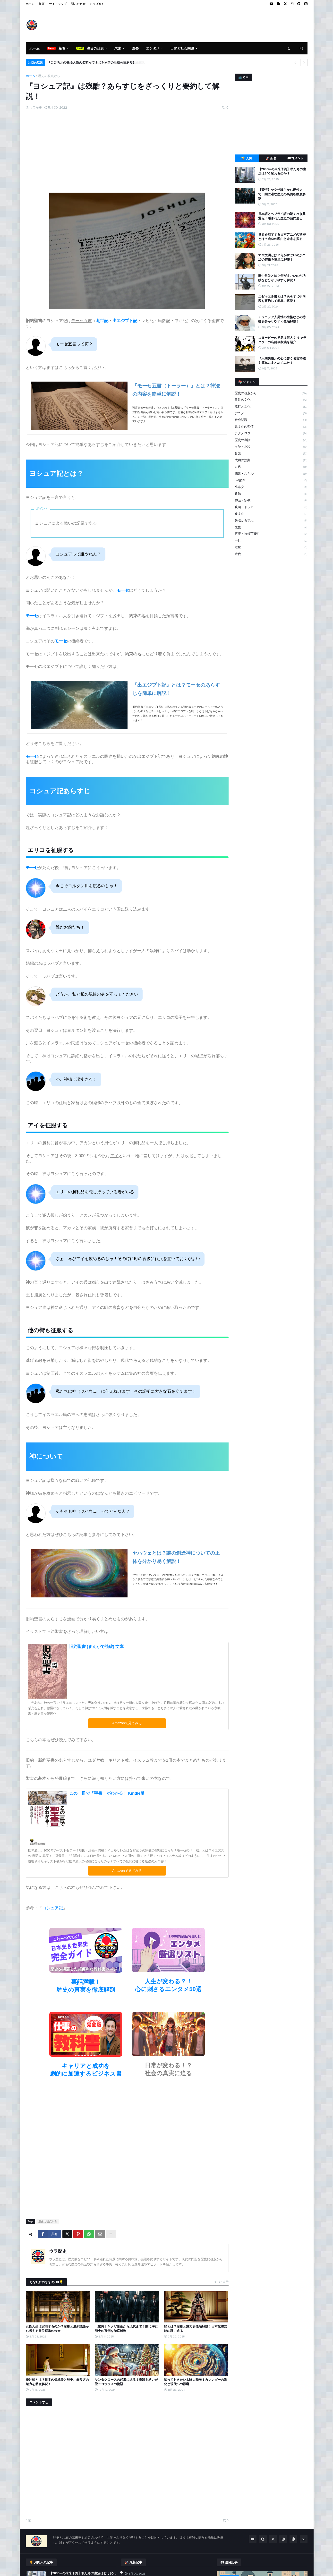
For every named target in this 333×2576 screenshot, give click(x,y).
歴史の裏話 (271, 440)
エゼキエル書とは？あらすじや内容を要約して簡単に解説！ (282, 299)
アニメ (271, 413)
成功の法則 (271, 460)
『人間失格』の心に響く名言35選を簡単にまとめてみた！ (282, 361)
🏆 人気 (246, 158)
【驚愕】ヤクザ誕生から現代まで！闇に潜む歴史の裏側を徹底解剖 (126, 2329)
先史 (271, 527)
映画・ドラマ (271, 507)
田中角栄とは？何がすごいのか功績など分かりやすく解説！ (282, 278)
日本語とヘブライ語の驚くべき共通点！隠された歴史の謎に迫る (282, 216)
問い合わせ (78, 4)
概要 (42, 4)
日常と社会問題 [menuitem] (182, 48)
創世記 (102, 320)
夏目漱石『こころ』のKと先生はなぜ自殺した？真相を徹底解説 (92, 62)
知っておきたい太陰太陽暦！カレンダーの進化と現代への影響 (195, 2382)
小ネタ (271, 487)
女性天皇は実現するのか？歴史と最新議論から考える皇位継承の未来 (57, 2329)
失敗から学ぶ (271, 520)
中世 (271, 540)
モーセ (123, 590)
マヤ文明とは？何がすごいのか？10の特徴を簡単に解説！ (282, 257)
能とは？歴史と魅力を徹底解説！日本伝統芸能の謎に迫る (195, 2329)
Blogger (271, 480)
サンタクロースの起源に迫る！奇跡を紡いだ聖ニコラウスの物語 (126, 2382)
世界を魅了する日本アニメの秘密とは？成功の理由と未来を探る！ (282, 237)
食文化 (271, 514)
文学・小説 (271, 447)
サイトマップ (58, 4)
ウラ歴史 (58, 2251)
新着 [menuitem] (62, 48)
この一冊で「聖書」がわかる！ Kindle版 (107, 1793)
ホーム (30, 4)
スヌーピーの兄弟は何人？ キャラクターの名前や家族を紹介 (282, 340)
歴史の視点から (49, 76)
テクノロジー (271, 433)
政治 (271, 494)
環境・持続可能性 (271, 534)
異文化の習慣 (271, 427)
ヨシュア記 (52, 1908)
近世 (271, 547)
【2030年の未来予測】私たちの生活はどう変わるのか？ (282, 171)
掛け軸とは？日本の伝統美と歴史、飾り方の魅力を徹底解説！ (57, 2382)
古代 (271, 467)
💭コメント (295, 158)
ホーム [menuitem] (34, 48)
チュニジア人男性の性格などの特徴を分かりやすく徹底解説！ (282, 319)
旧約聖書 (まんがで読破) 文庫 (96, 1646)
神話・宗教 (271, 500)
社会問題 (271, 420)
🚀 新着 (271, 158)
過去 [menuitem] (135, 48)
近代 (271, 554)
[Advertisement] (219, 25)
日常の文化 (271, 400)
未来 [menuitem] (117, 48)
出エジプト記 (124, 320)
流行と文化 (271, 406)
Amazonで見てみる (127, 1723)
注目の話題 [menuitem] (95, 48)
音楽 (271, 453)
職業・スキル (271, 473)
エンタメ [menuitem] (153, 48)
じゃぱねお (97, 4)
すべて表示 (221, 2282)
